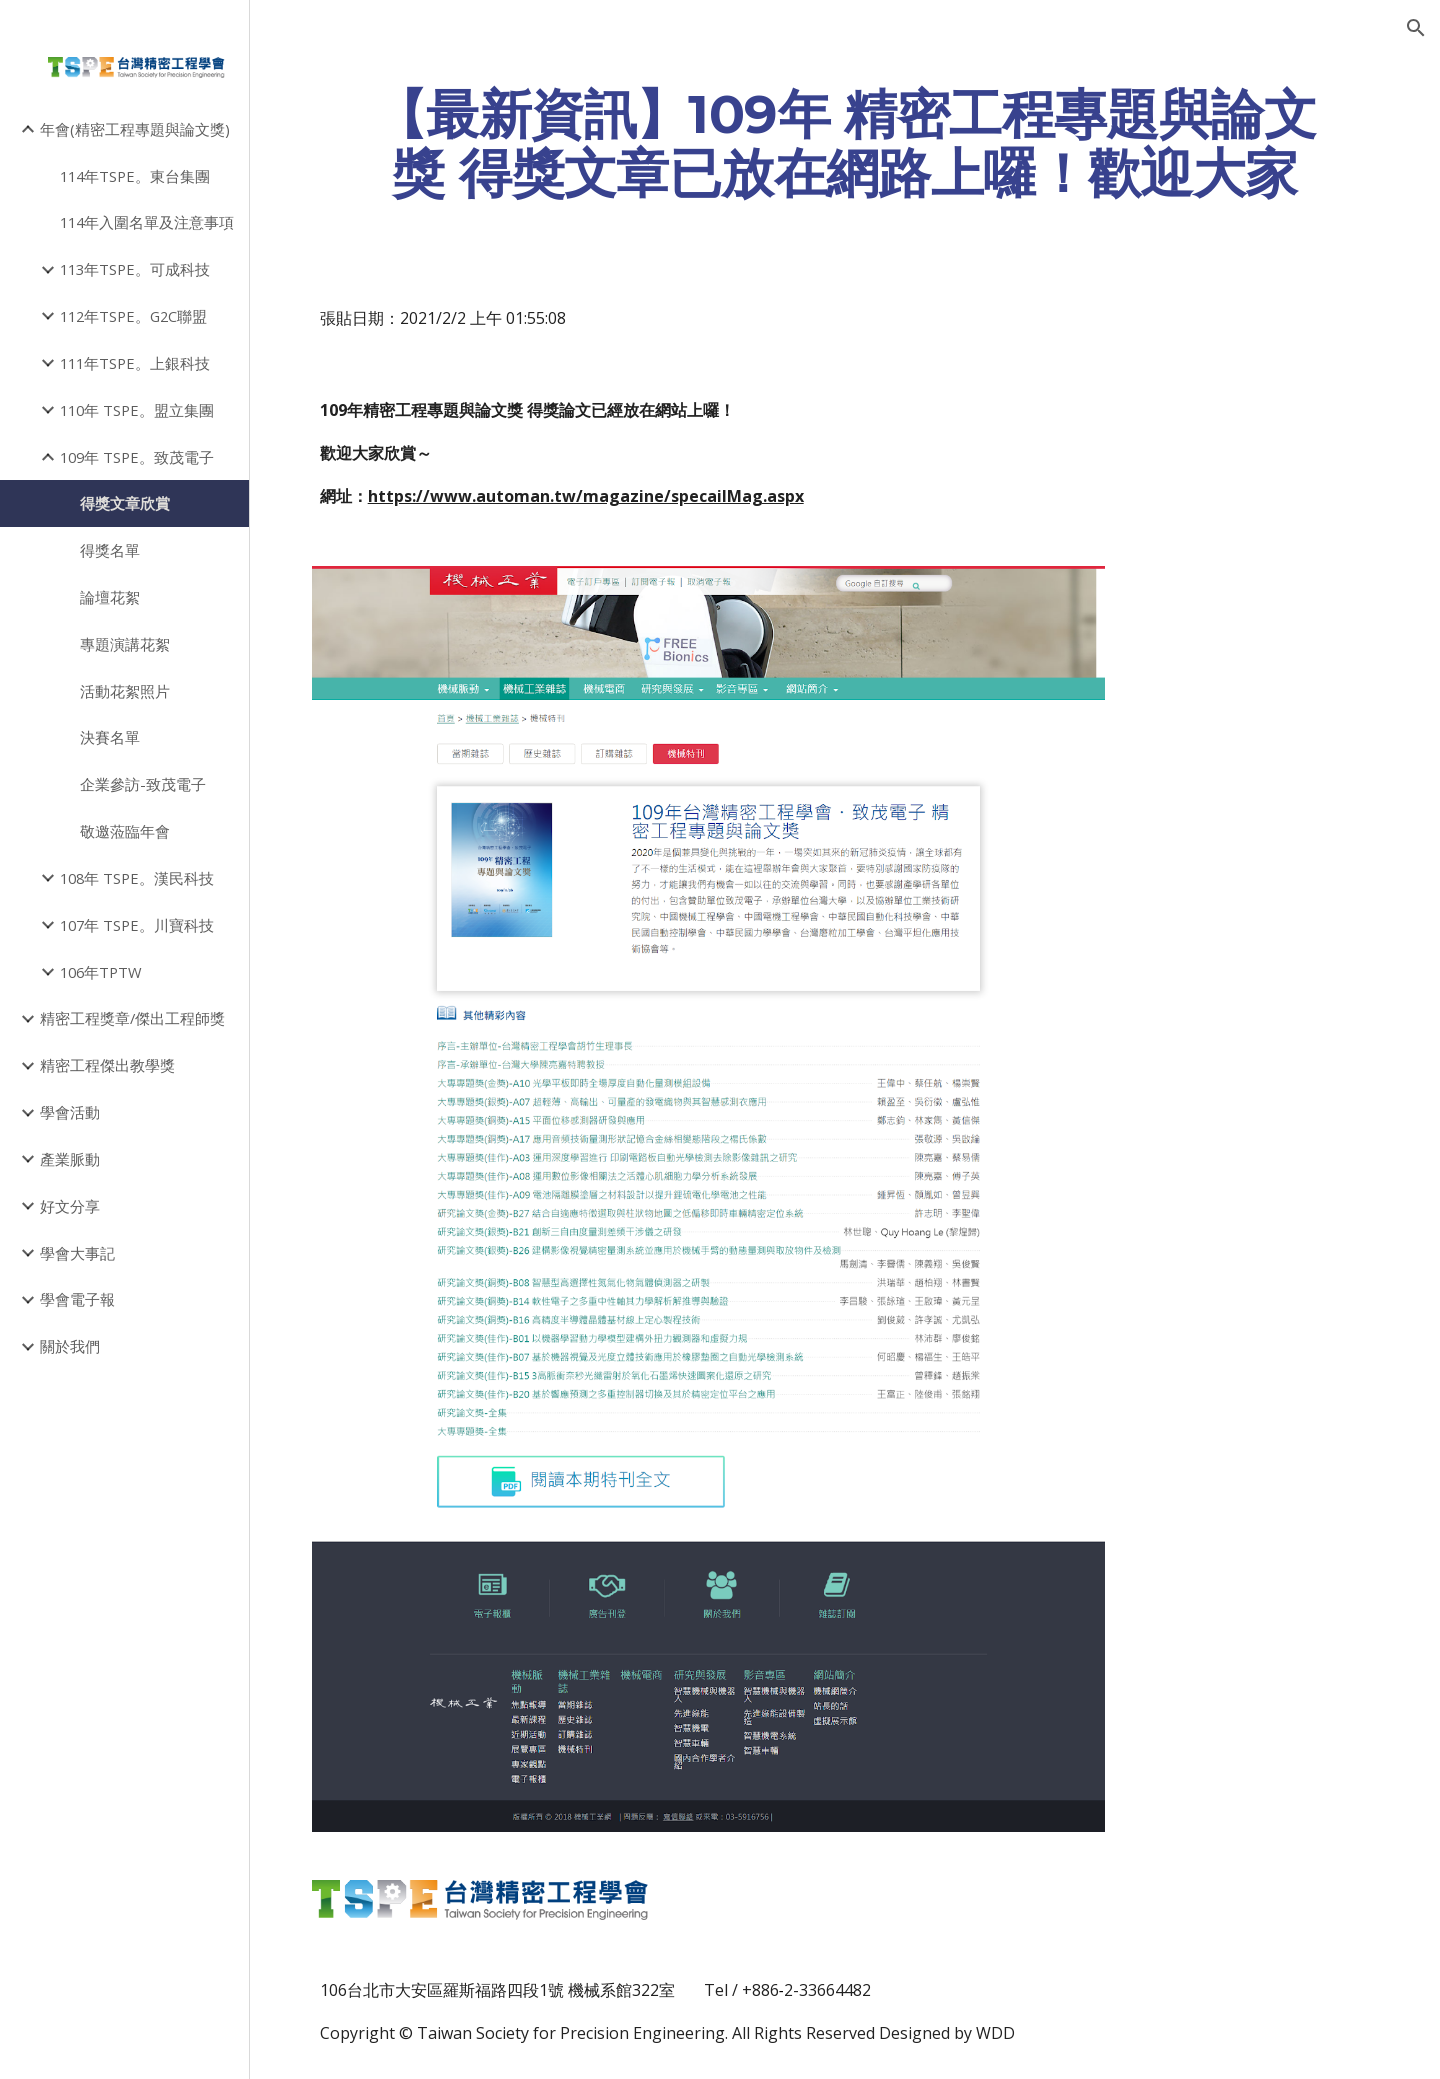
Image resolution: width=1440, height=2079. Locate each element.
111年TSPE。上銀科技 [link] (135, 363)
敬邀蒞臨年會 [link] (125, 831)
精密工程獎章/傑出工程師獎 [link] (132, 1018)
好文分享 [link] (70, 1206)
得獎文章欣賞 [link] (125, 503)
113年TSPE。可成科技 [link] (135, 269)
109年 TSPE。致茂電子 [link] (137, 457)
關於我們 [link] (70, 1346)
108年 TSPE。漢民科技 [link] (137, 878)
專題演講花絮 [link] (125, 644)
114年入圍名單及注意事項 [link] (147, 222)
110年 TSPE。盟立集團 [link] (137, 410)
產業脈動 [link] (70, 1159)
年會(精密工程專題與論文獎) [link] (135, 129)
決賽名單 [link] (110, 737)
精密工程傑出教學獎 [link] (107, 1065)
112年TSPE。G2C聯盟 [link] (133, 316)
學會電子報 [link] (77, 1299)
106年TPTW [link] (101, 972)
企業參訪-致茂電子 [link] (143, 784)
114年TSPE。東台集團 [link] (135, 176)
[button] (1416, 28)
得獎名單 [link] (110, 550)
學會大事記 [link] (77, 1253)
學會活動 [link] (70, 1112)
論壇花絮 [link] (110, 597)
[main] (845, 143)
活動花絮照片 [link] (125, 691)
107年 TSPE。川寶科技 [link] (137, 925)
